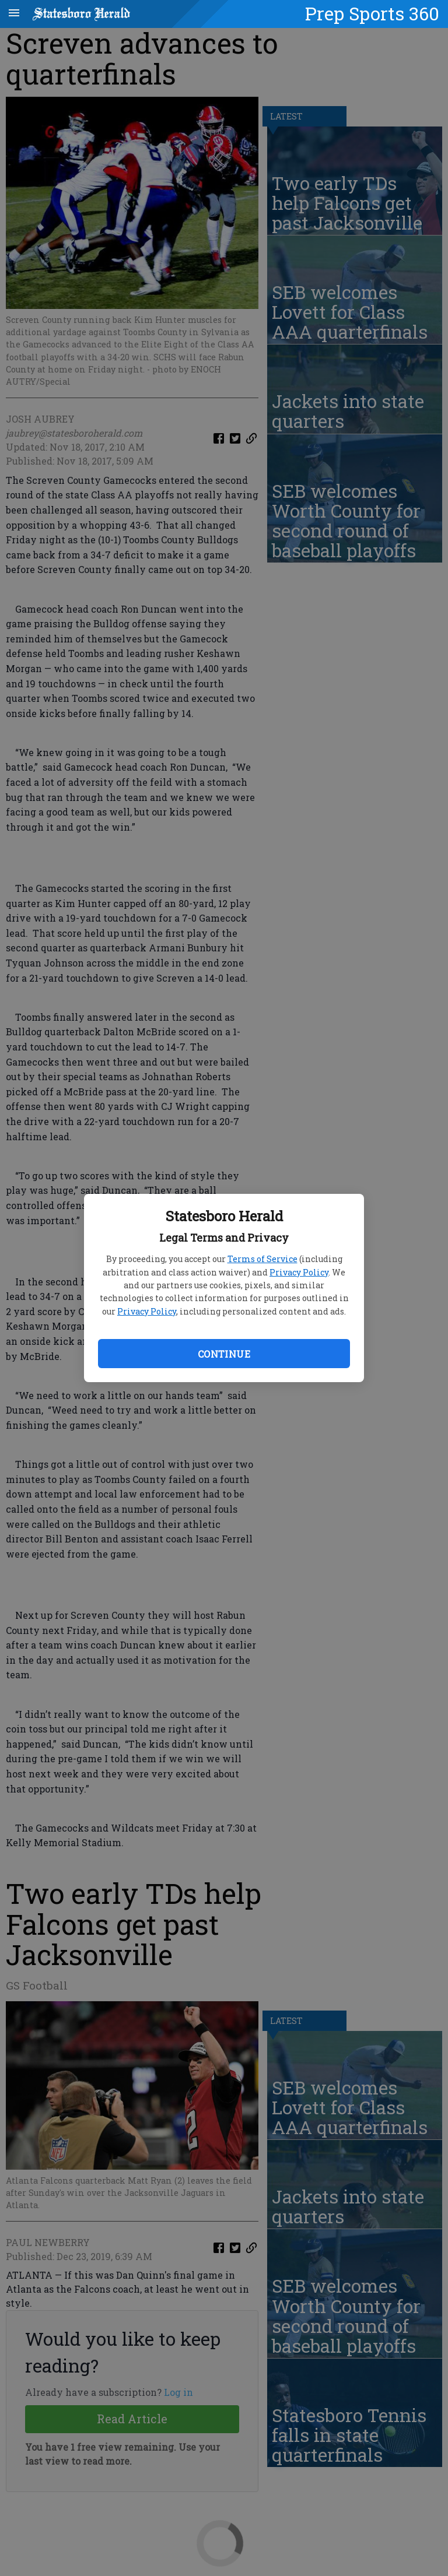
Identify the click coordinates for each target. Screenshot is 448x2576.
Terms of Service (263, 1258)
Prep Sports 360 (372, 13)
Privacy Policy (299, 1272)
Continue (224, 1354)
